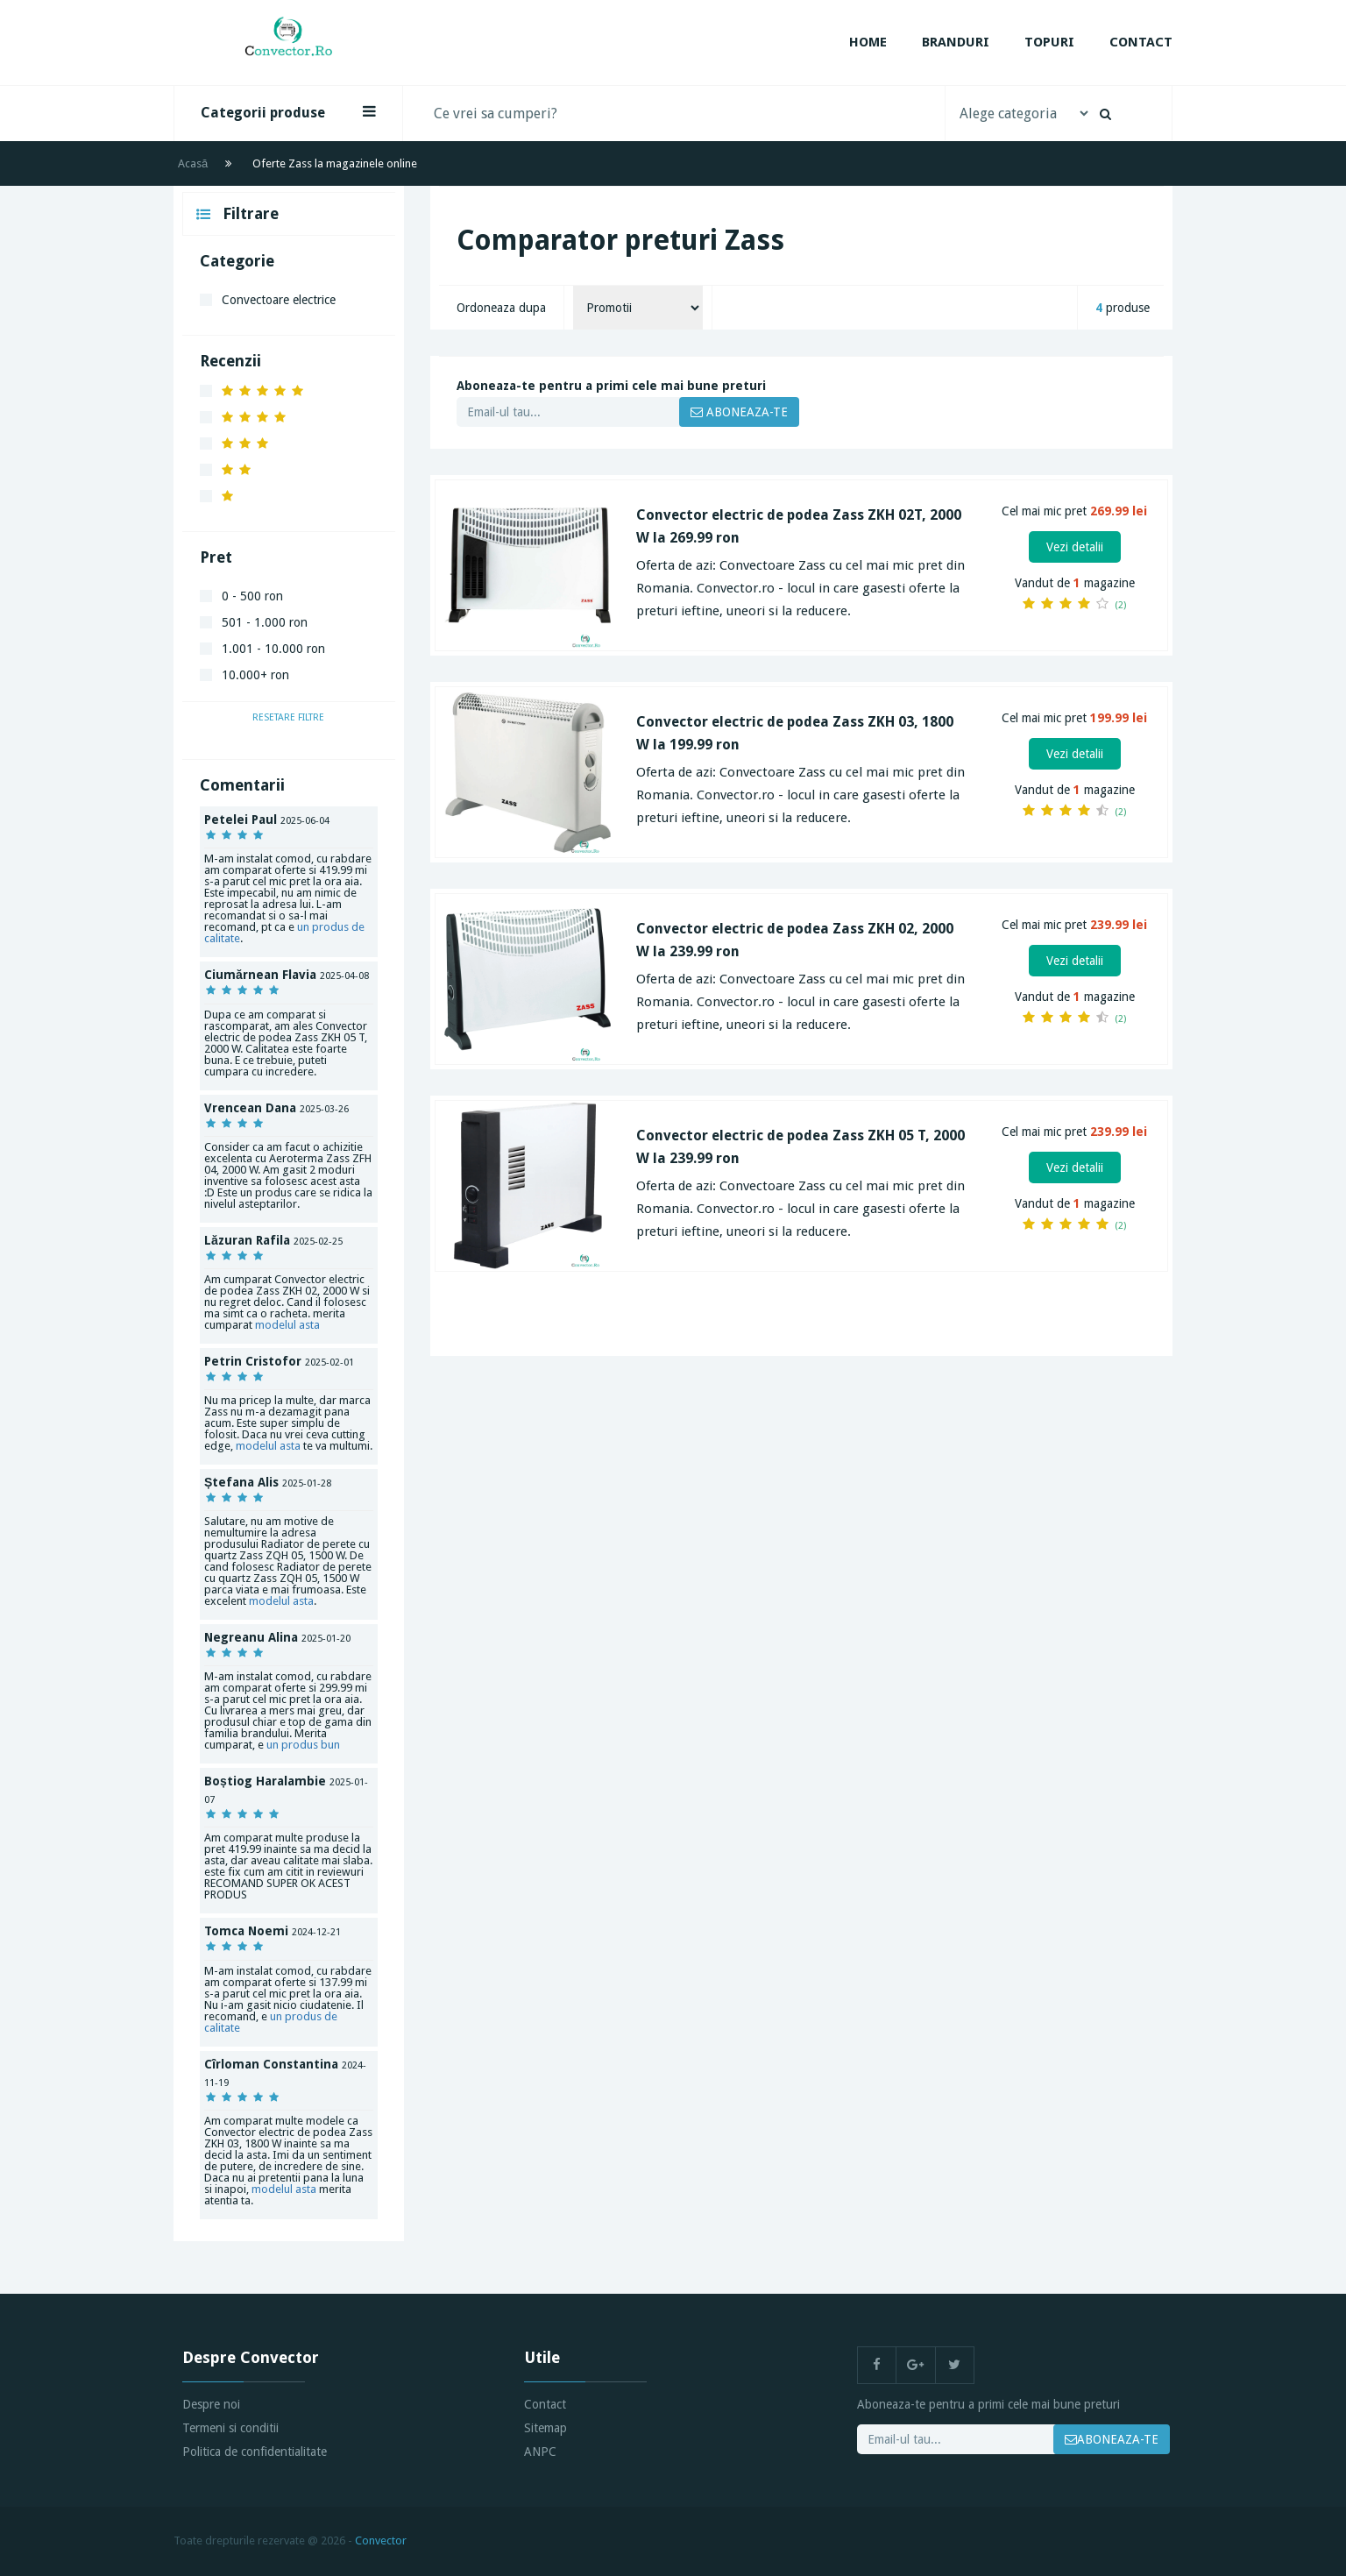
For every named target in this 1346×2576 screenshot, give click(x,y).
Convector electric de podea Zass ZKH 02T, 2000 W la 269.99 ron (798, 526)
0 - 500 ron (252, 596)
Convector (381, 2540)
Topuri (1049, 42)
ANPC (540, 2452)
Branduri (955, 42)
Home (868, 42)
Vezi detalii (1074, 547)
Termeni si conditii (230, 2428)
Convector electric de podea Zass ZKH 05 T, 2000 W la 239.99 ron (800, 1147)
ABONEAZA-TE (739, 412)
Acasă (193, 163)
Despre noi (211, 2404)
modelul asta (287, 1324)
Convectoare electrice (279, 300)
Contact (1140, 42)
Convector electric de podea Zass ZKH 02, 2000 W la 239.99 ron (794, 940)
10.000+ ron (255, 675)
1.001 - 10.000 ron (273, 649)
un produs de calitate (270, 2022)
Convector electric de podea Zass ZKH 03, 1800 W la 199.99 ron (794, 733)
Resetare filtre (288, 717)
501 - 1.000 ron (265, 622)
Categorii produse (288, 112)
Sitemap (545, 2428)
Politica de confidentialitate (254, 2452)
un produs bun (303, 1744)
